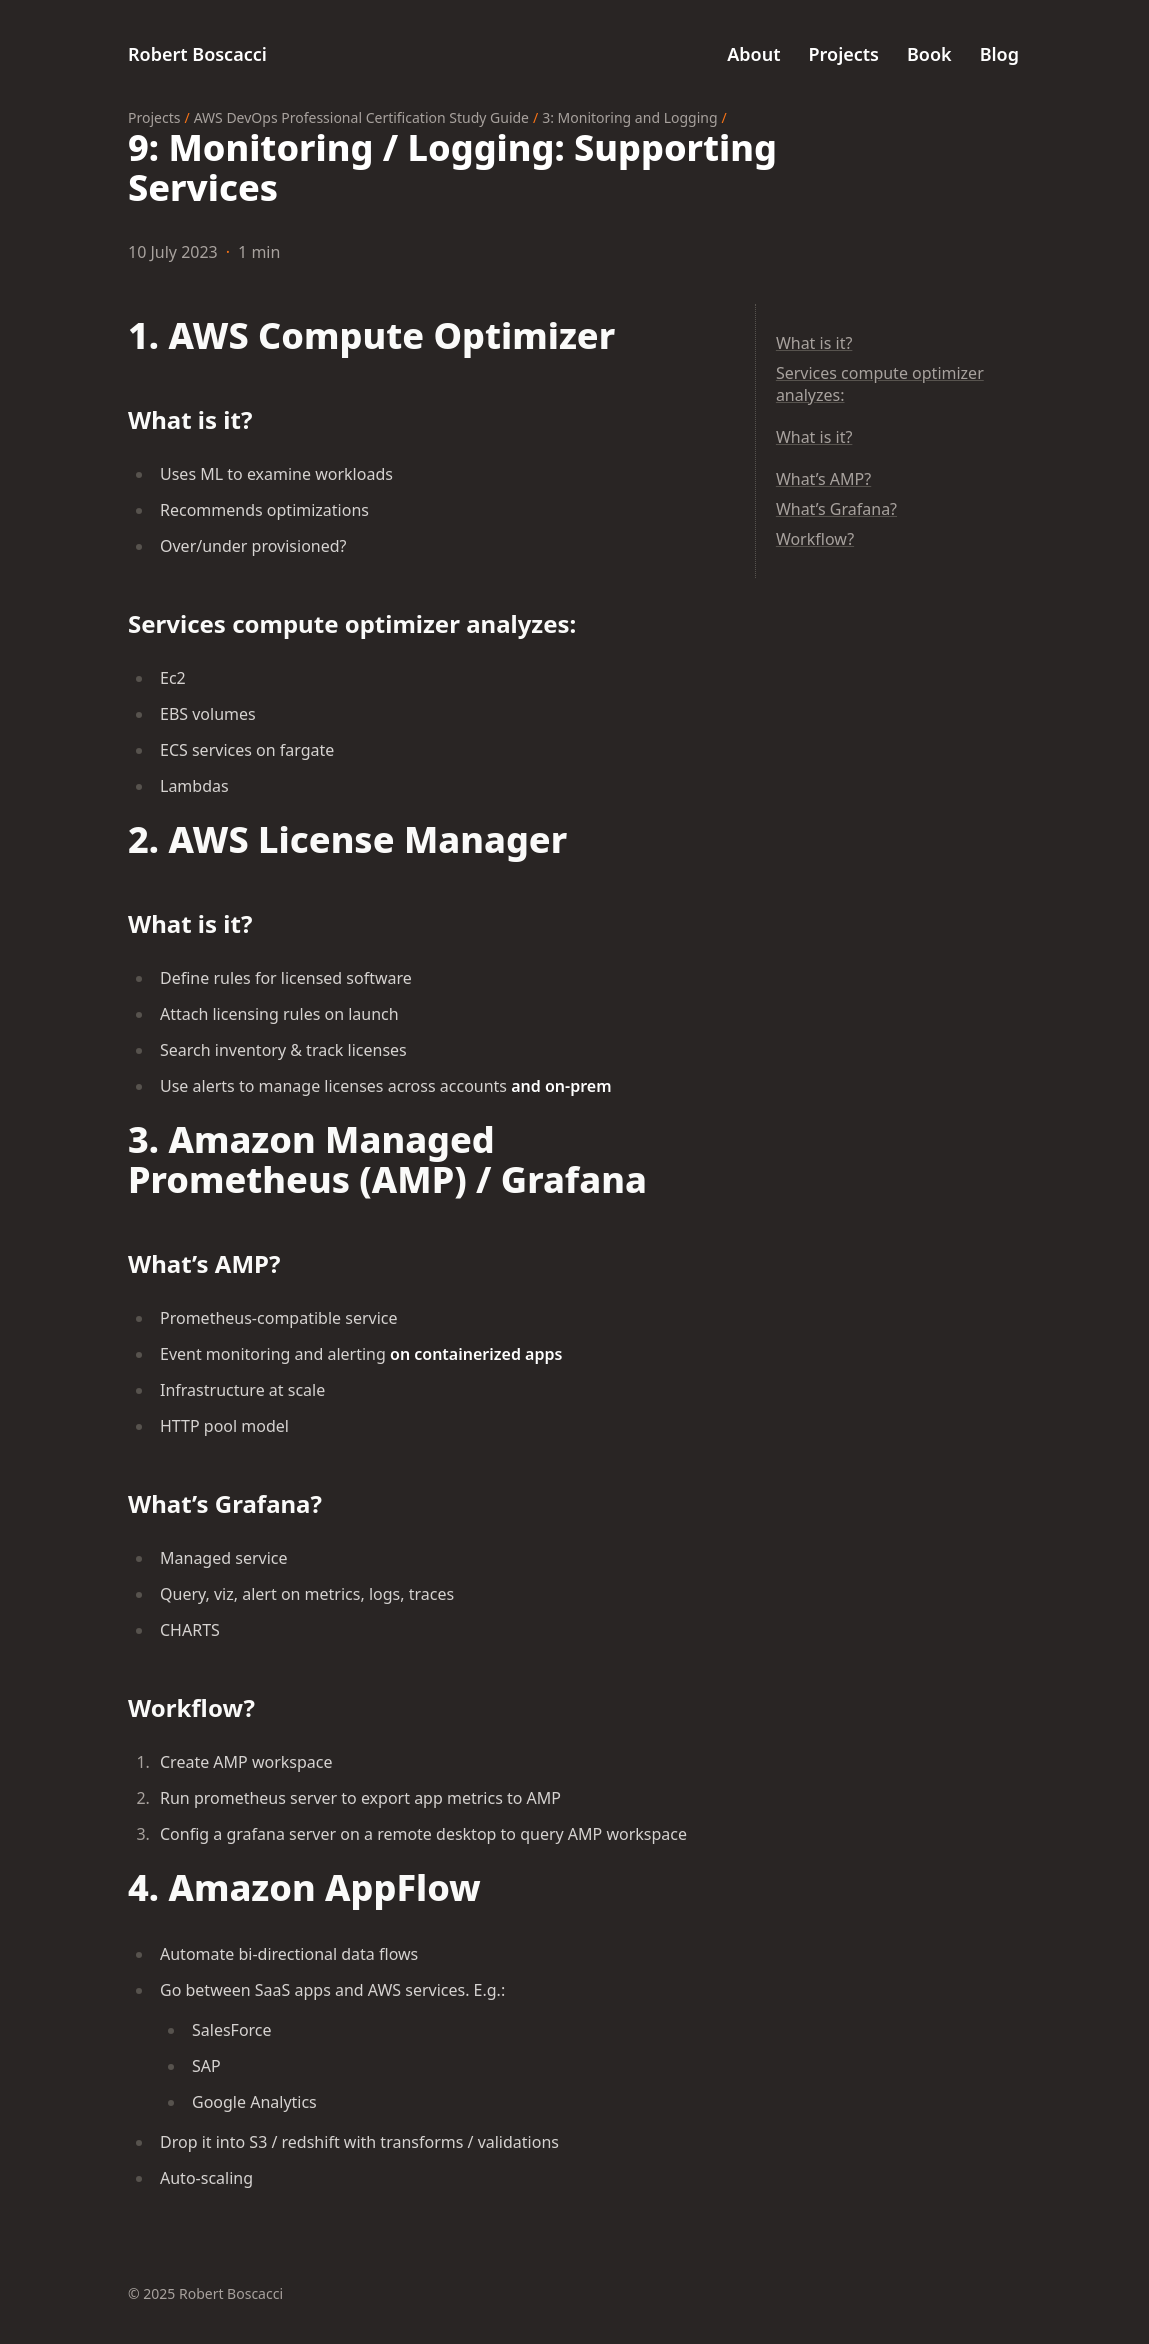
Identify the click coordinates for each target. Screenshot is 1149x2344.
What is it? (814, 343)
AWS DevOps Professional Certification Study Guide (361, 117)
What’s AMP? (823, 479)
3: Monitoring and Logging (629, 117)
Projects (154, 117)
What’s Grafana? (836, 509)
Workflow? (815, 539)
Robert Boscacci (197, 54)
